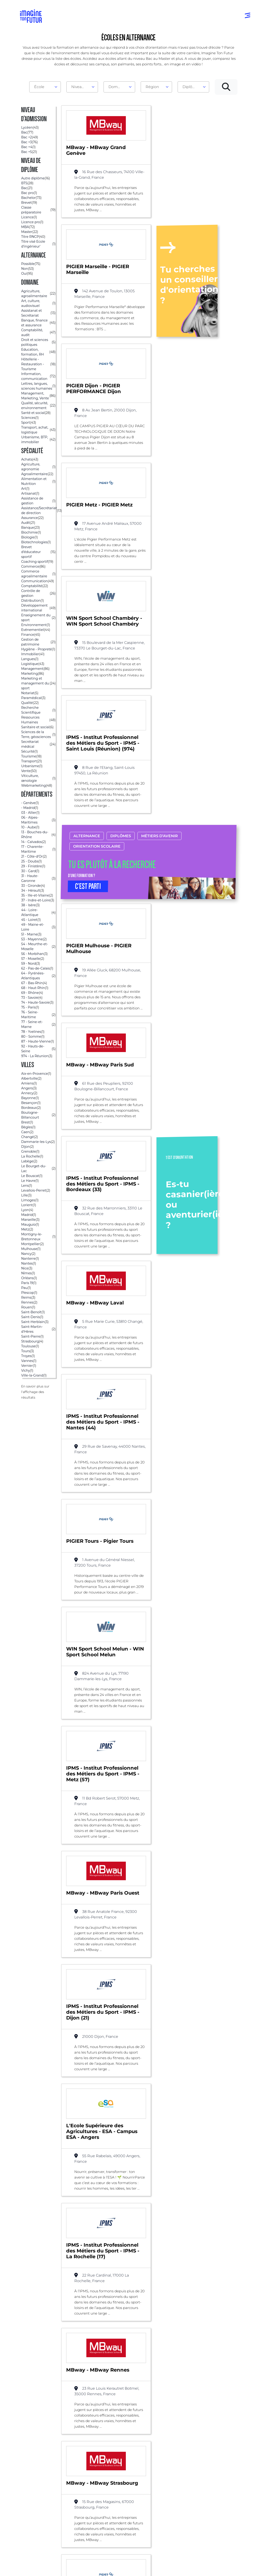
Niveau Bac (123, 2481)
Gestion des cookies (201, 2567)
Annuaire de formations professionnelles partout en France (64, 2559)
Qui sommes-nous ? (217, 2469)
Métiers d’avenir (159, 615)
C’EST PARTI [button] (88, 665)
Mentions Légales (36, 2567)
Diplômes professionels (125, 2510)
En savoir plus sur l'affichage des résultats (35, 1391)
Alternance (86, 615)
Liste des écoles (26, 2408)
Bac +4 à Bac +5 (127, 2499)
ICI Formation (98, 2551)
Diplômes (120, 615)
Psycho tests (170, 2485)
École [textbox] (39, 87)
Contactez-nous (219, 2490)
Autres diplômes (128, 2522)
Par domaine (79, 2467)
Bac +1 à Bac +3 (127, 2490)
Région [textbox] (152, 87)
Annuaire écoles (35, 2485)
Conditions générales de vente (162, 2567)
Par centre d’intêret (77, 2478)
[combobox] (45, 86)
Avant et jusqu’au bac (129, 2469)
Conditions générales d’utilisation (75, 2567)
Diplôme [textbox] (190, 87)
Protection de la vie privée (119, 2567)
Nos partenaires (219, 2481)
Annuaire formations (31, 2473)
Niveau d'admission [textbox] (80, 87)
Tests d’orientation (171, 2473)
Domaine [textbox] (117, 87)
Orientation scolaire (96, 625)
